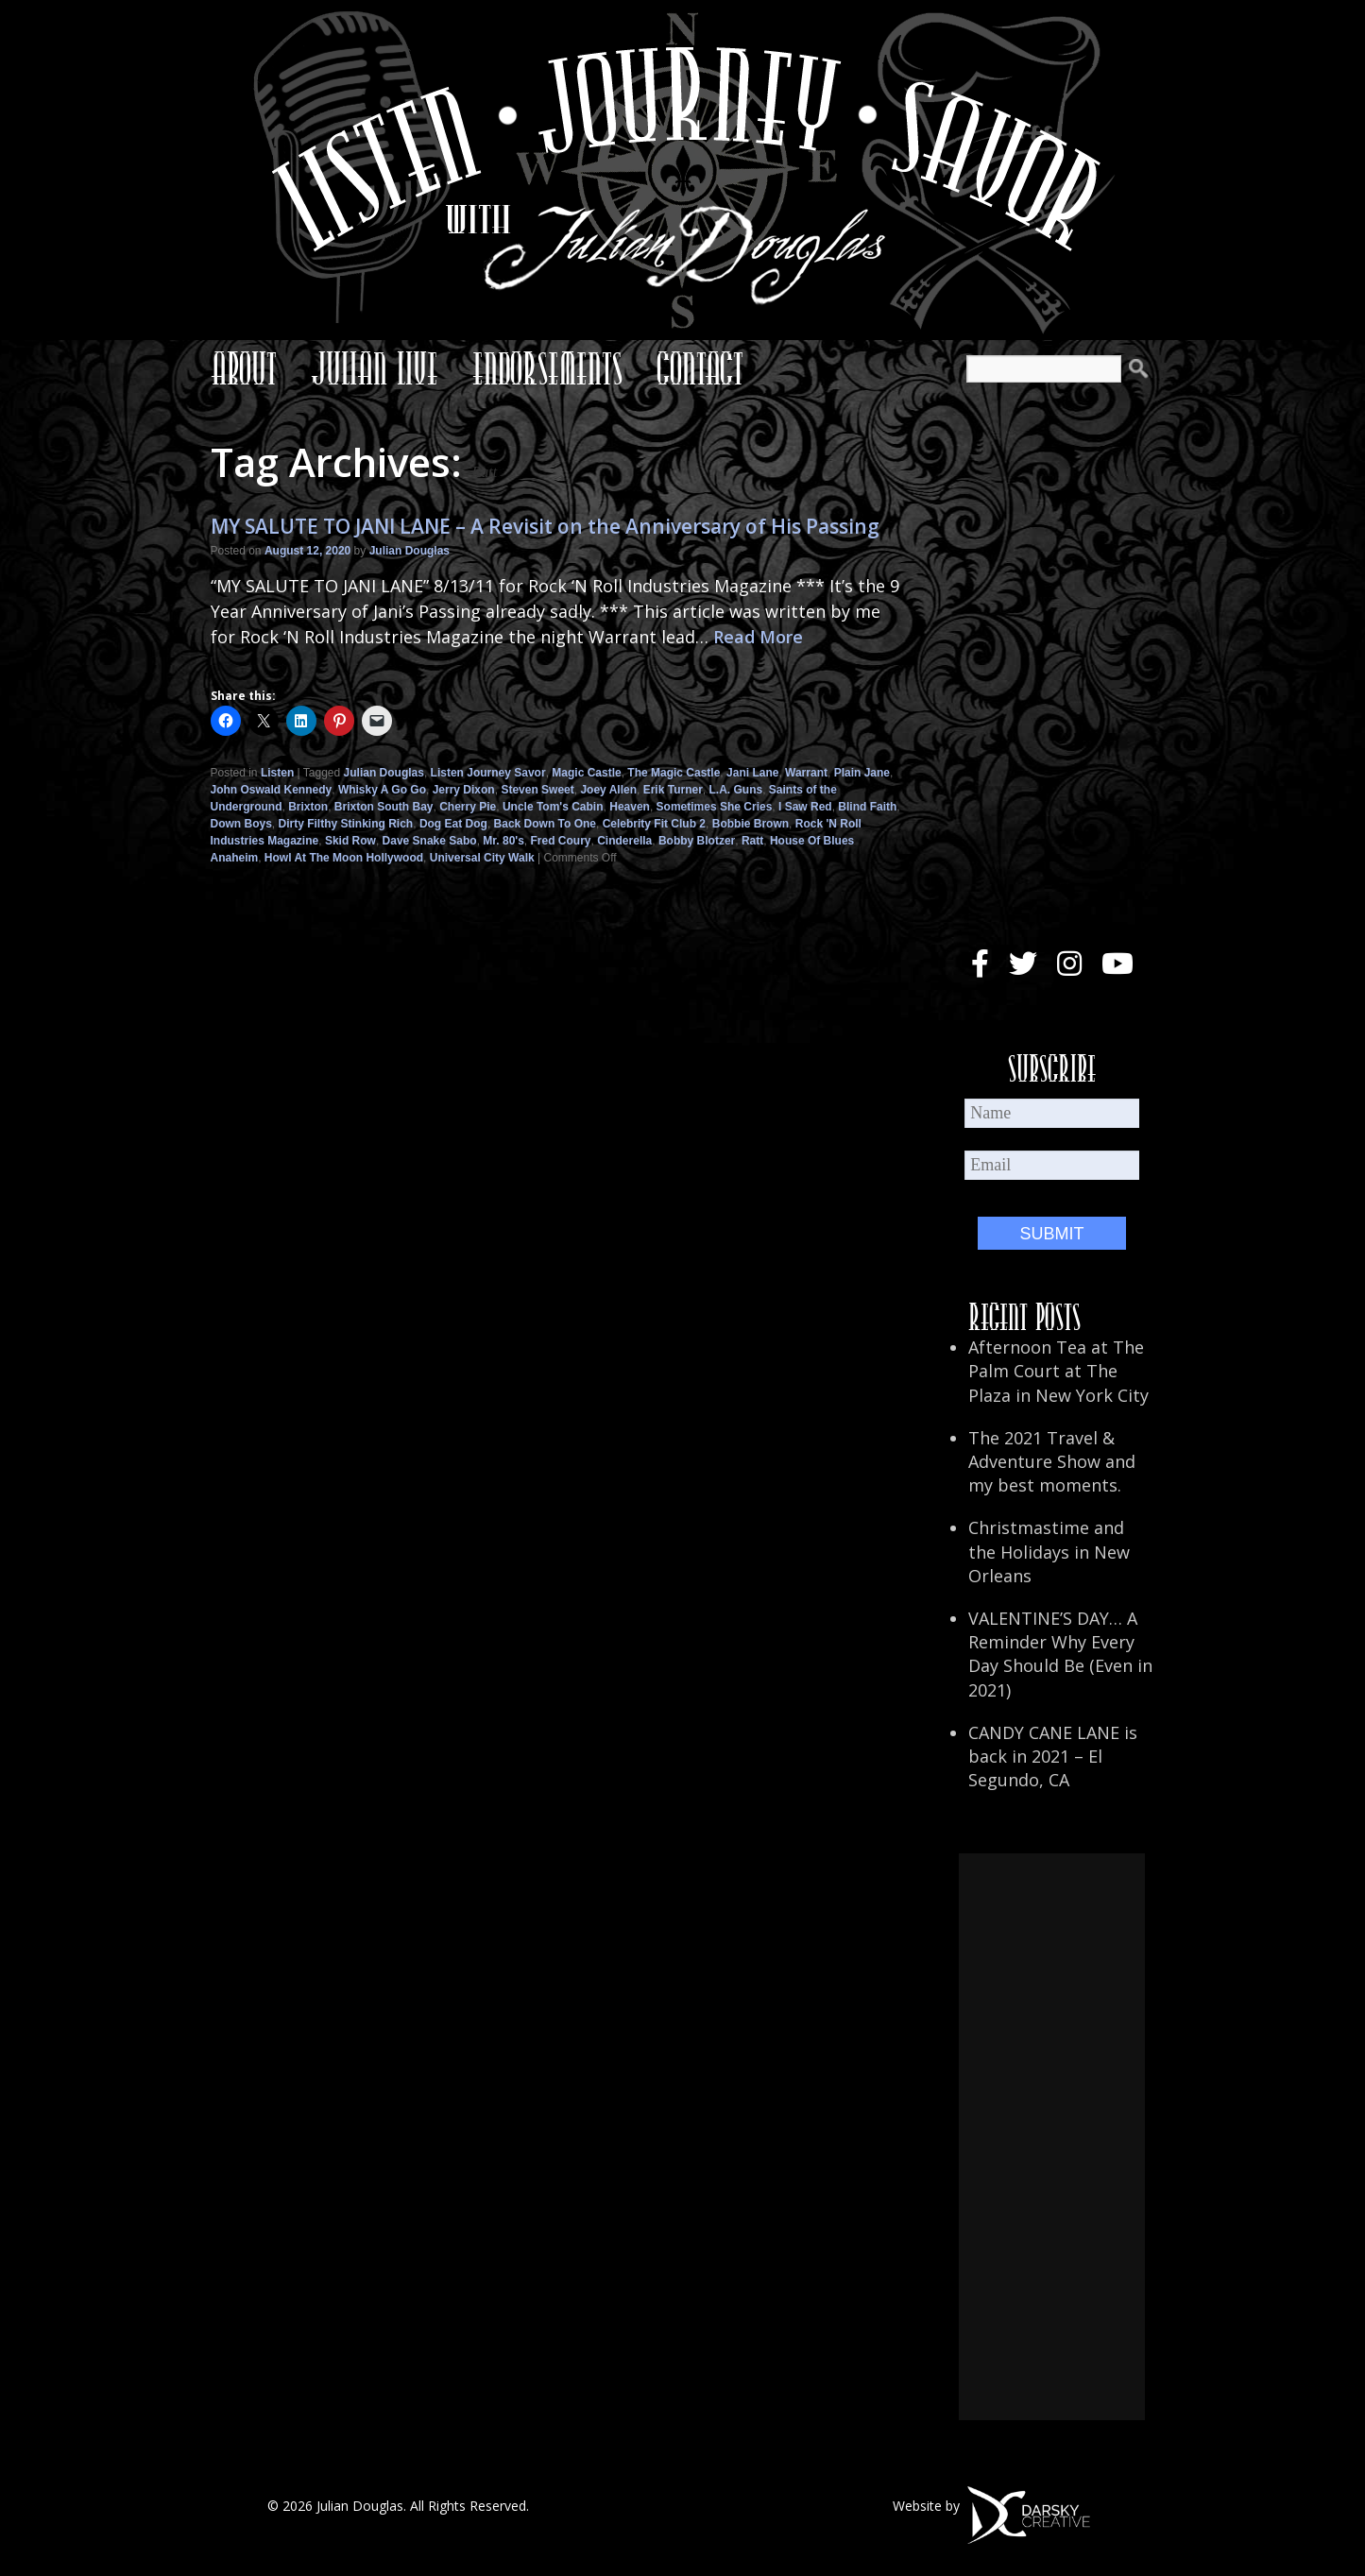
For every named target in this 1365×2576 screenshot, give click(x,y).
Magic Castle (586, 772)
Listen (277, 772)
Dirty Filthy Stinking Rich (346, 823)
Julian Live (374, 368)
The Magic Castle (673, 772)
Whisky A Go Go (382, 789)
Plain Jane (862, 772)
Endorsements (547, 368)
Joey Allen (608, 789)
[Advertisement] (1051, 2136)
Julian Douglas (409, 550)
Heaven (629, 806)
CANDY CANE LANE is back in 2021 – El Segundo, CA (1052, 1756)
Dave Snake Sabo (430, 840)
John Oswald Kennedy (272, 789)
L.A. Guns (735, 789)
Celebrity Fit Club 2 (654, 823)
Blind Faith (867, 806)
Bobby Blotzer (696, 840)
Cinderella (624, 840)
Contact (700, 368)
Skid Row (350, 840)
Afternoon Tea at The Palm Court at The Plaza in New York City (1058, 1371)
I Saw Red (805, 806)
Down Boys (241, 823)
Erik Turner (673, 789)
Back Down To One (545, 823)
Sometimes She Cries (715, 806)
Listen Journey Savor (488, 772)
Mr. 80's (503, 840)
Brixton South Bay (384, 806)
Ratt (752, 840)
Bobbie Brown (750, 823)
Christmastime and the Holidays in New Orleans (1049, 1551)
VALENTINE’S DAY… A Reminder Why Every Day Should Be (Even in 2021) (1060, 1654)
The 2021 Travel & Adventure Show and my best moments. (1051, 1461)
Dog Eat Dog (453, 823)
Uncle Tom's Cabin (553, 806)
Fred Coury (561, 840)
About (244, 368)
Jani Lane (752, 772)
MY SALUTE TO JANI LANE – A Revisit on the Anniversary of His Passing (545, 526)
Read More (758, 636)
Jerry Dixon (464, 789)
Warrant (806, 772)
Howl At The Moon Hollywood (343, 857)
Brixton (308, 806)
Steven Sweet (537, 789)
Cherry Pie (467, 806)
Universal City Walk (482, 857)
